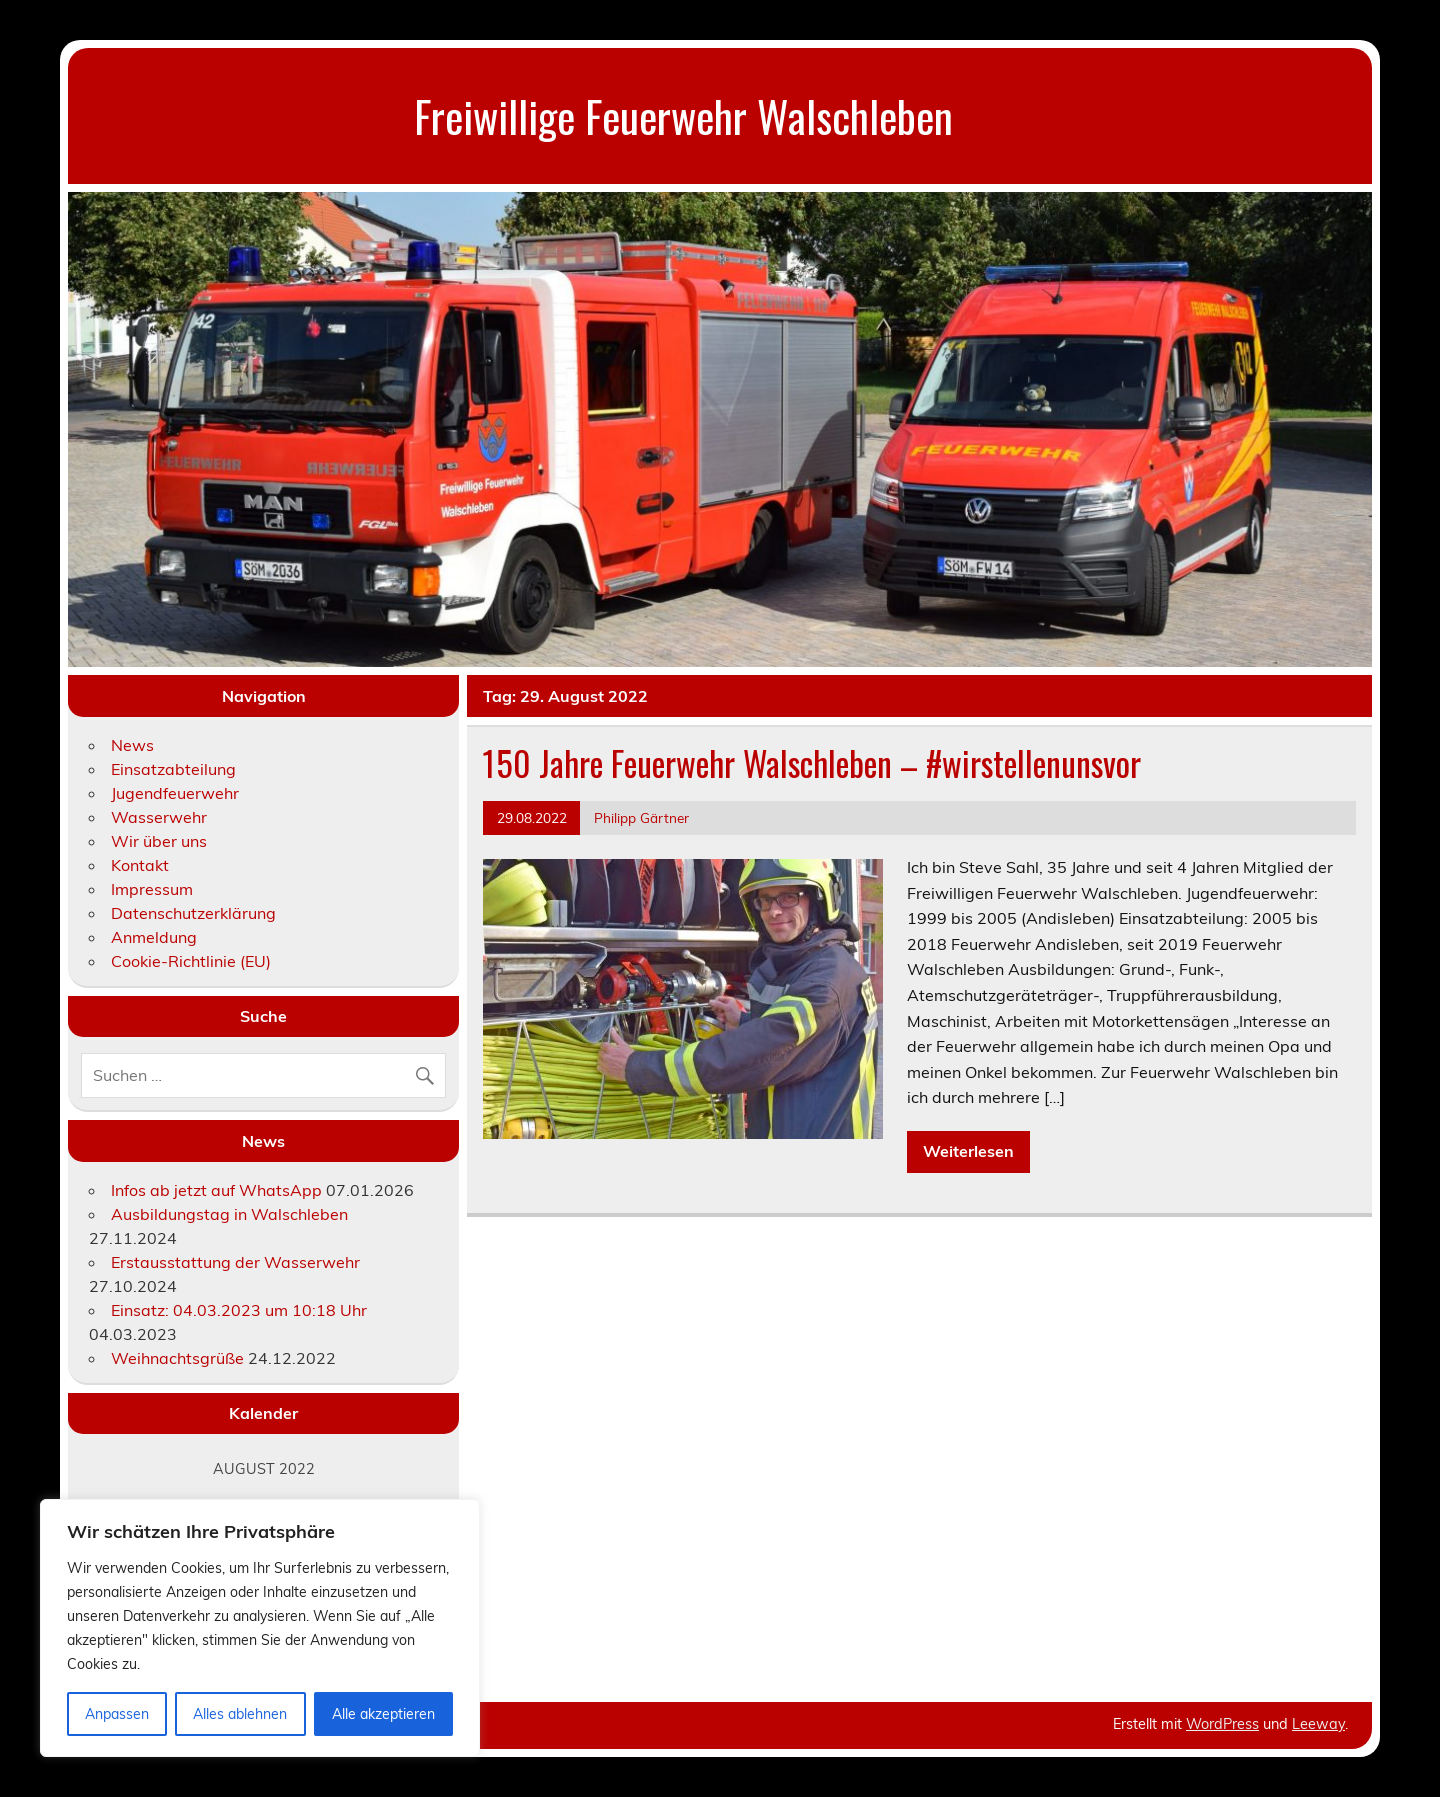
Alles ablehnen (240, 1714)
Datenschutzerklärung (193, 913)
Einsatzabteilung (173, 769)
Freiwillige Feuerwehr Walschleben (683, 115)
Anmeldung (154, 937)
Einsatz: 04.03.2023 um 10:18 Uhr (239, 1310)
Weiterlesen (968, 1151)
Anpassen (117, 1714)
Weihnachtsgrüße (177, 1358)
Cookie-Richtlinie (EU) (191, 961)
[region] (260, 1628)
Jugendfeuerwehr (175, 793)
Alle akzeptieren (383, 1714)
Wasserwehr (159, 817)
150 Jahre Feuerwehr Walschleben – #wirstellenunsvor (812, 763)
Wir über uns (159, 841)
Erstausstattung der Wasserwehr (235, 1262)
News (132, 745)
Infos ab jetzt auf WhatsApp (216, 1190)
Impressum (152, 889)
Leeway (1318, 1724)
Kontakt (140, 865)
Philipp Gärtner (641, 817)
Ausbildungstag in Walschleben (229, 1214)
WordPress (1222, 1724)
